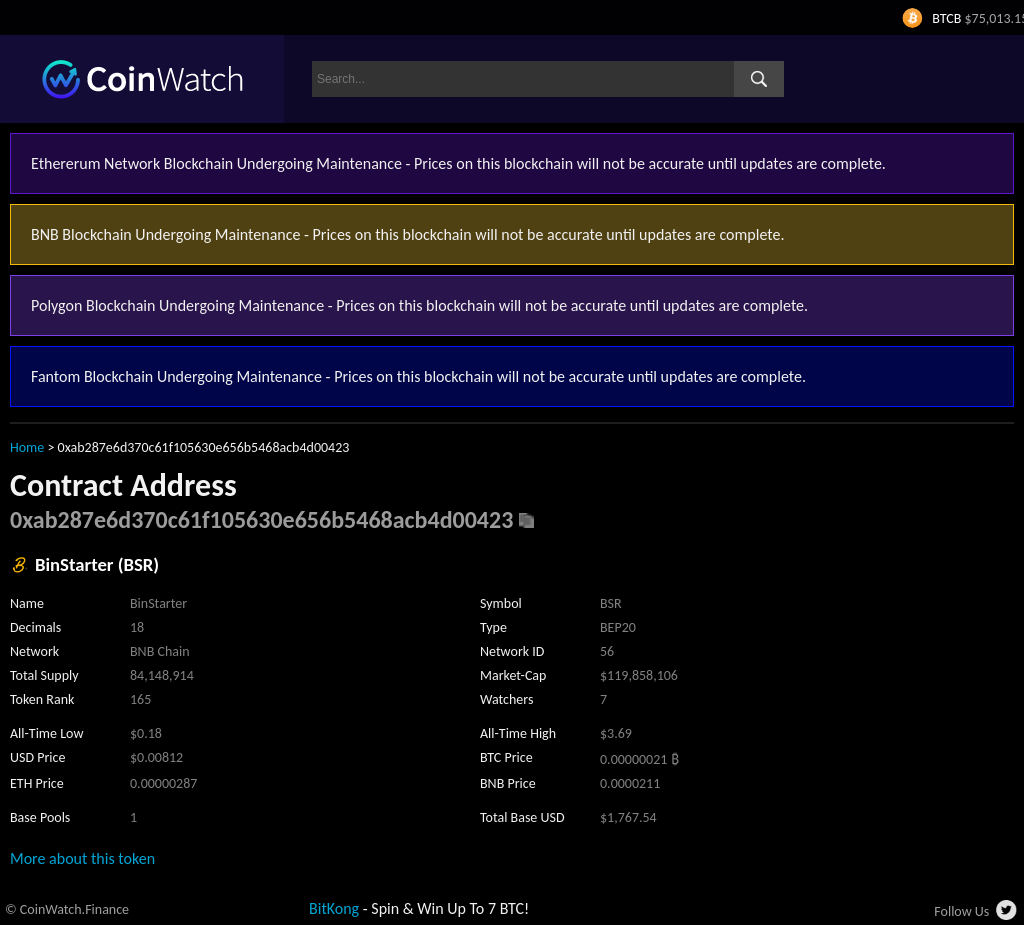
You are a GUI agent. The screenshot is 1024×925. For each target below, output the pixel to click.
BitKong (334, 908)
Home (27, 447)
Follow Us (961, 911)
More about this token (82, 858)
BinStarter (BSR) (97, 564)
